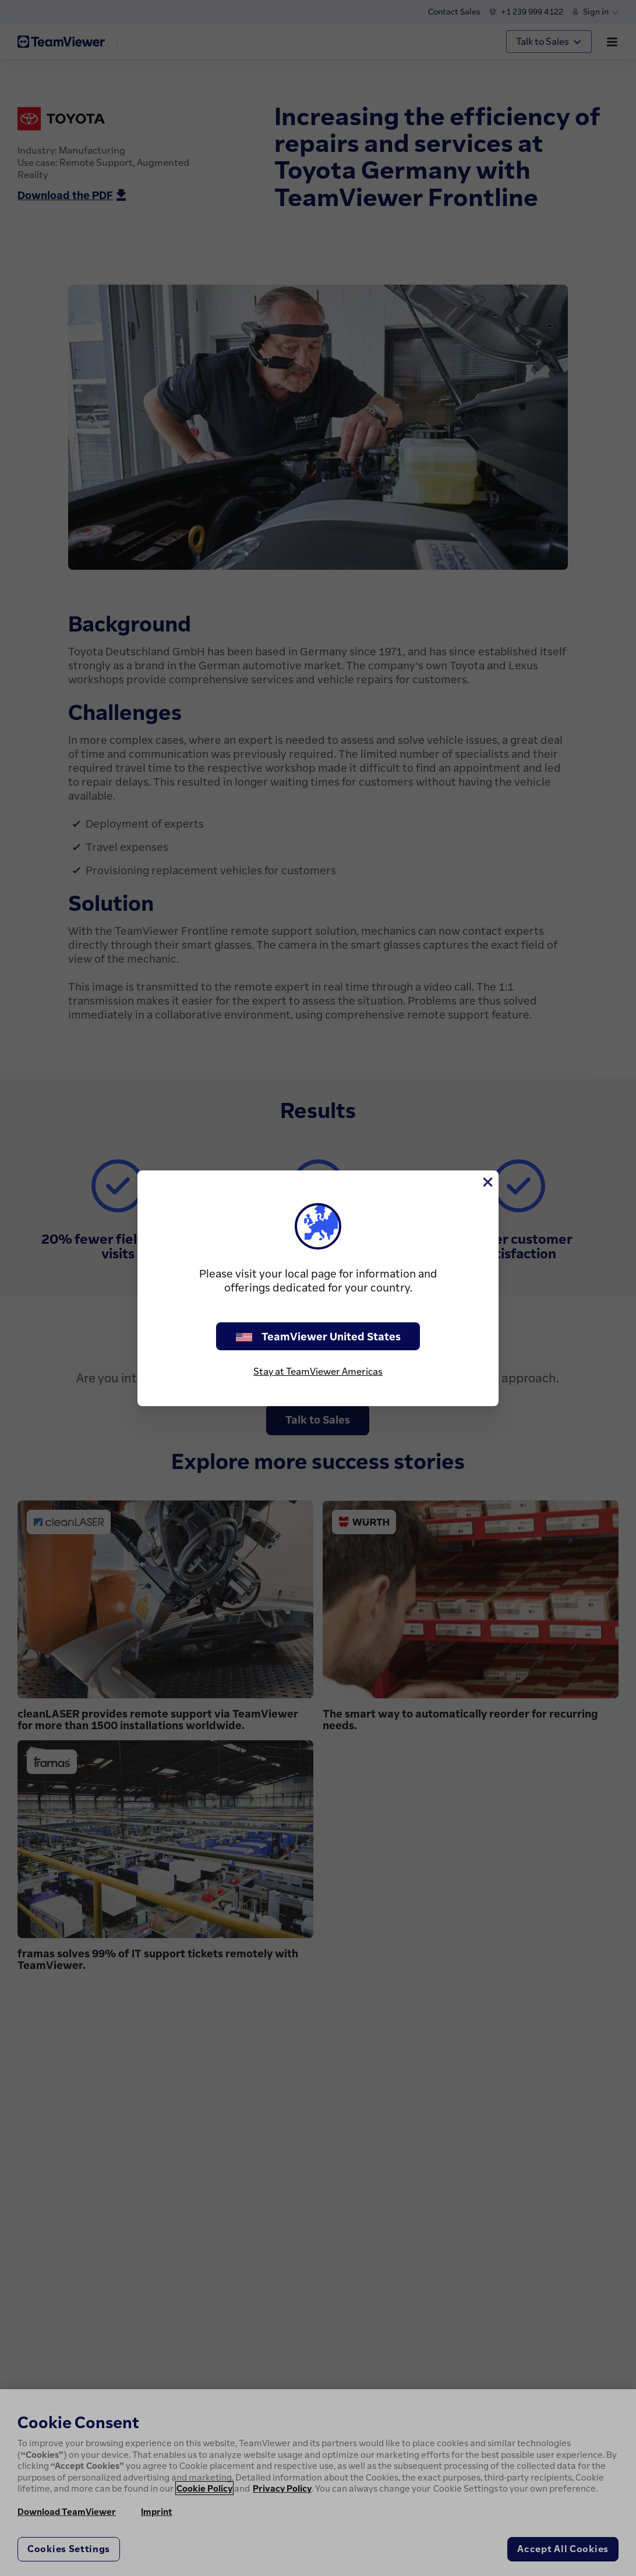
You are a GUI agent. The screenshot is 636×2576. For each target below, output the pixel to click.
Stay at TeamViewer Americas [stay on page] (318, 1371)
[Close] (487, 1182)
